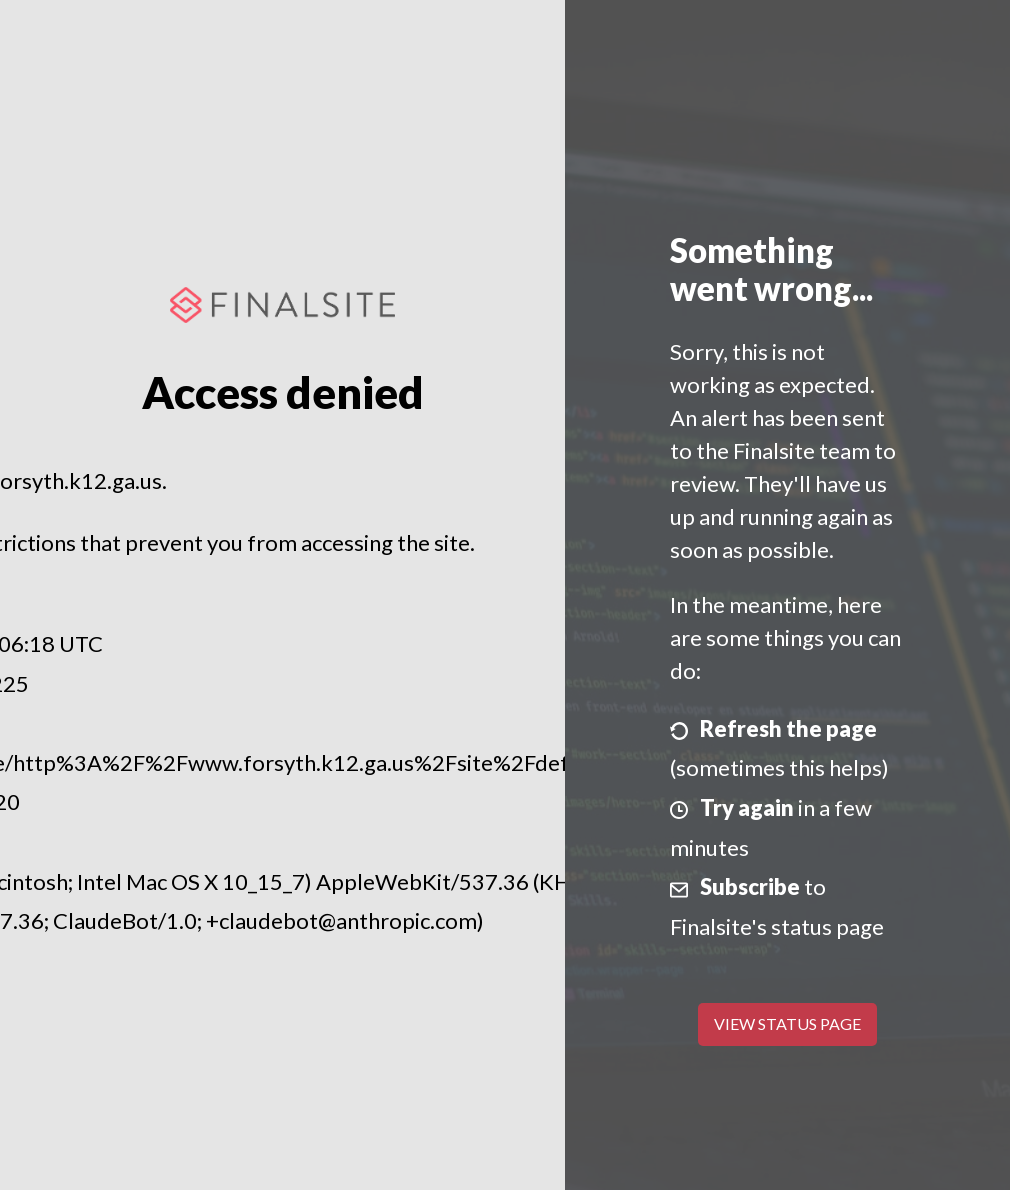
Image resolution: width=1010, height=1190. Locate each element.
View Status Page (787, 1023)
